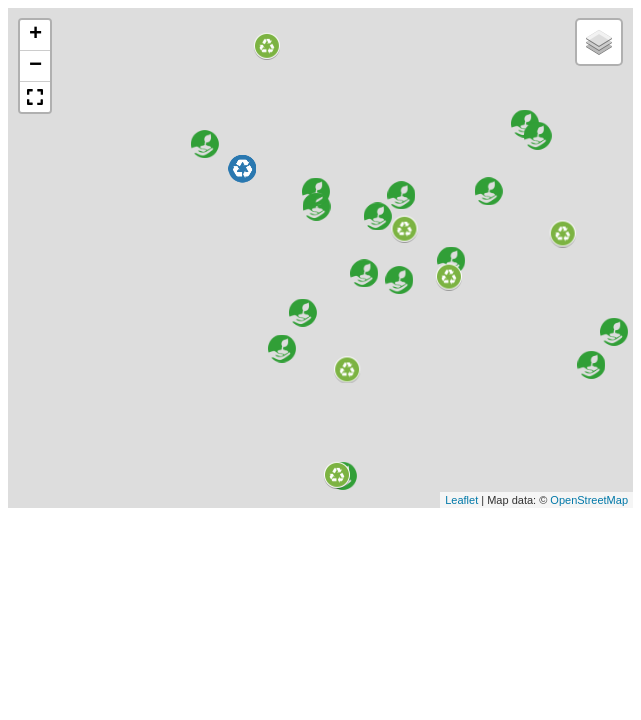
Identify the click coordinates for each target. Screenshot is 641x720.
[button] (35, 97)
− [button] (35, 66)
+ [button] (35, 35)
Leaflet (461, 500)
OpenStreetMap (589, 500)
